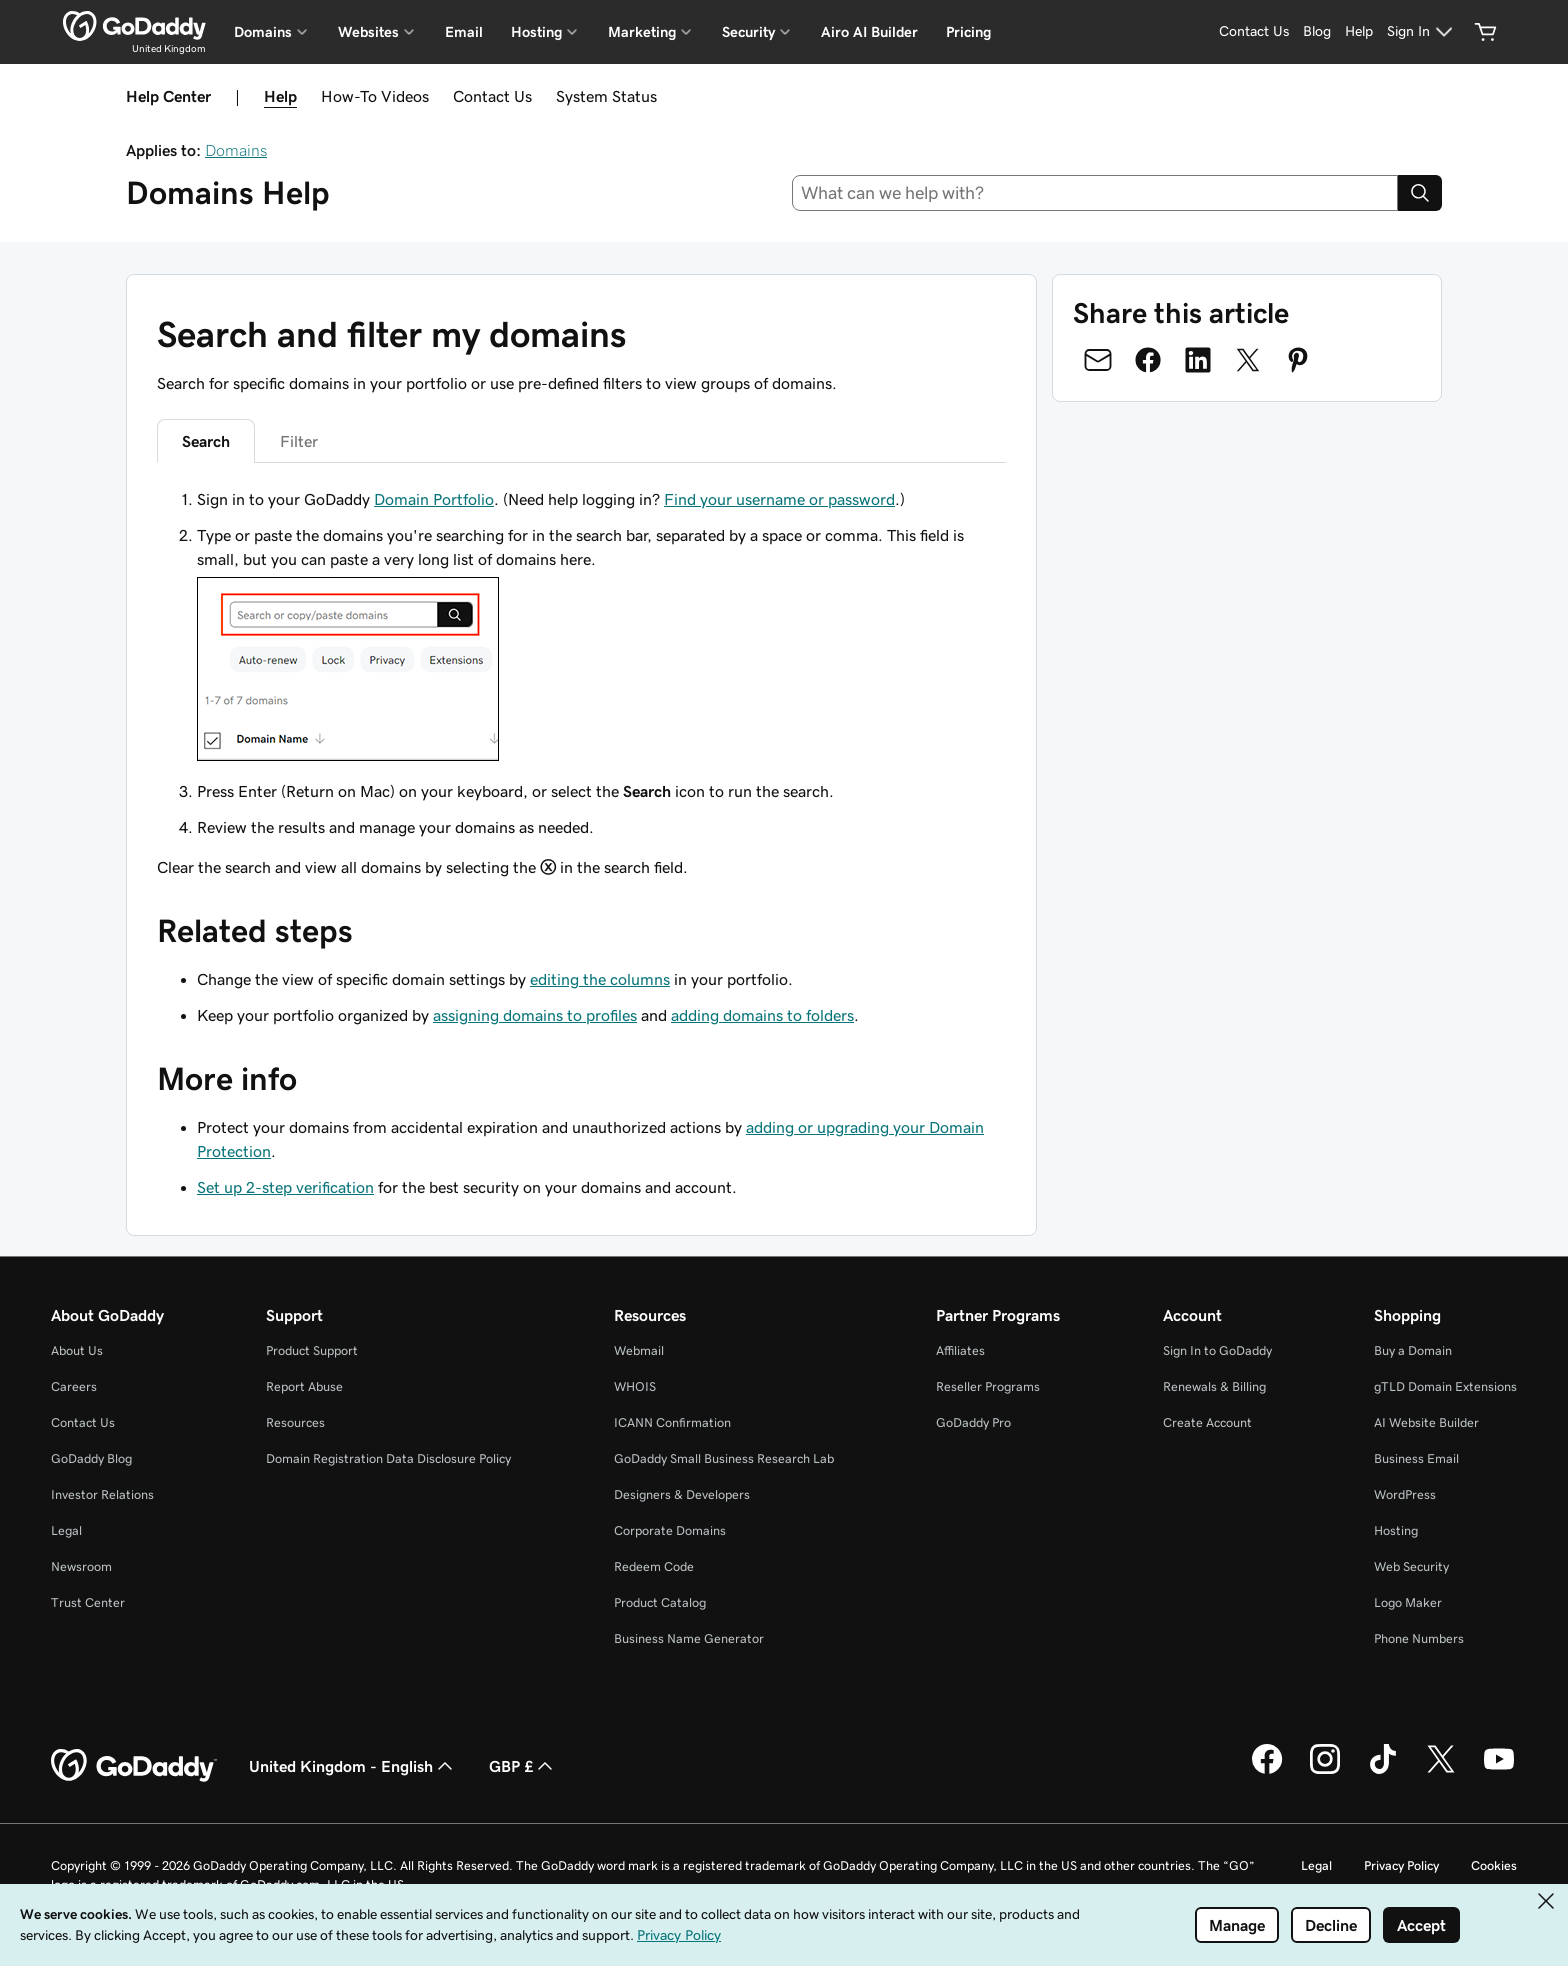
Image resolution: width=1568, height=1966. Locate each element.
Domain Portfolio (434, 499)
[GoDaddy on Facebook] (1267, 1771)
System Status (606, 96)
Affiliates (960, 1350)
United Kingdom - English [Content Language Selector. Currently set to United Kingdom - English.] (353, 1766)
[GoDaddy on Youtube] (1499, 1771)
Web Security (1411, 1566)
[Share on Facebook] (1148, 360)
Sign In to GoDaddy (1217, 1350)
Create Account (1207, 1422)
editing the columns (600, 979)
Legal (66, 1530)
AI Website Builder (1426, 1422)
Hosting (1396, 1530)
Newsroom (81, 1566)
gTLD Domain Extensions (1445, 1386)
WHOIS (635, 1386)
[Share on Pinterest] (1298, 360)
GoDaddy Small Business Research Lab (724, 1458)
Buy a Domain (1413, 1350)
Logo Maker (1408, 1602)
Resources (295, 1422)
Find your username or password (779, 499)
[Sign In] (1422, 32)
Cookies (1494, 1865)
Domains (236, 150)
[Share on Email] (1098, 360)
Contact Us (492, 96)
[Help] (1359, 32)
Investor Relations (102, 1494)
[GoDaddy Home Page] (134, 1766)
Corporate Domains (670, 1530)
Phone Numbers (1419, 1638)
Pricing (968, 32)
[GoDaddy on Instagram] (1325, 1771)
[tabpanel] (581, 683)
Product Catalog (660, 1602)
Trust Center (88, 1602)
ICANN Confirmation (672, 1422)
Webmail (639, 1350)
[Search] (1420, 193)
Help (280, 96)
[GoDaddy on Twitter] (1441, 1771)
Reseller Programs (988, 1386)
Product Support (312, 1350)
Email (464, 32)
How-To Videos (375, 96)
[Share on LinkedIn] (1198, 360)
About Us (77, 1350)
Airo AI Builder (869, 32)
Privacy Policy (1401, 1865)
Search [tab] (206, 441)
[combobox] (1095, 193)
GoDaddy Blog (91, 1458)
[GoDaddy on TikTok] (1383, 1771)
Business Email (1416, 1458)
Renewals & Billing (1214, 1386)
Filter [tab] (299, 441)
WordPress (1405, 1494)
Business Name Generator (689, 1638)
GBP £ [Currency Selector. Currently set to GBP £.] (523, 1766)
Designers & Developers (682, 1494)
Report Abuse (304, 1386)
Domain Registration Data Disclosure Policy (388, 1458)
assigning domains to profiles (535, 1015)
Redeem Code (654, 1566)
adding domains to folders (762, 1015)
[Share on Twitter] (1248, 360)
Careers (74, 1386)
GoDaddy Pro (973, 1422)
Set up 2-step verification (285, 1187)
